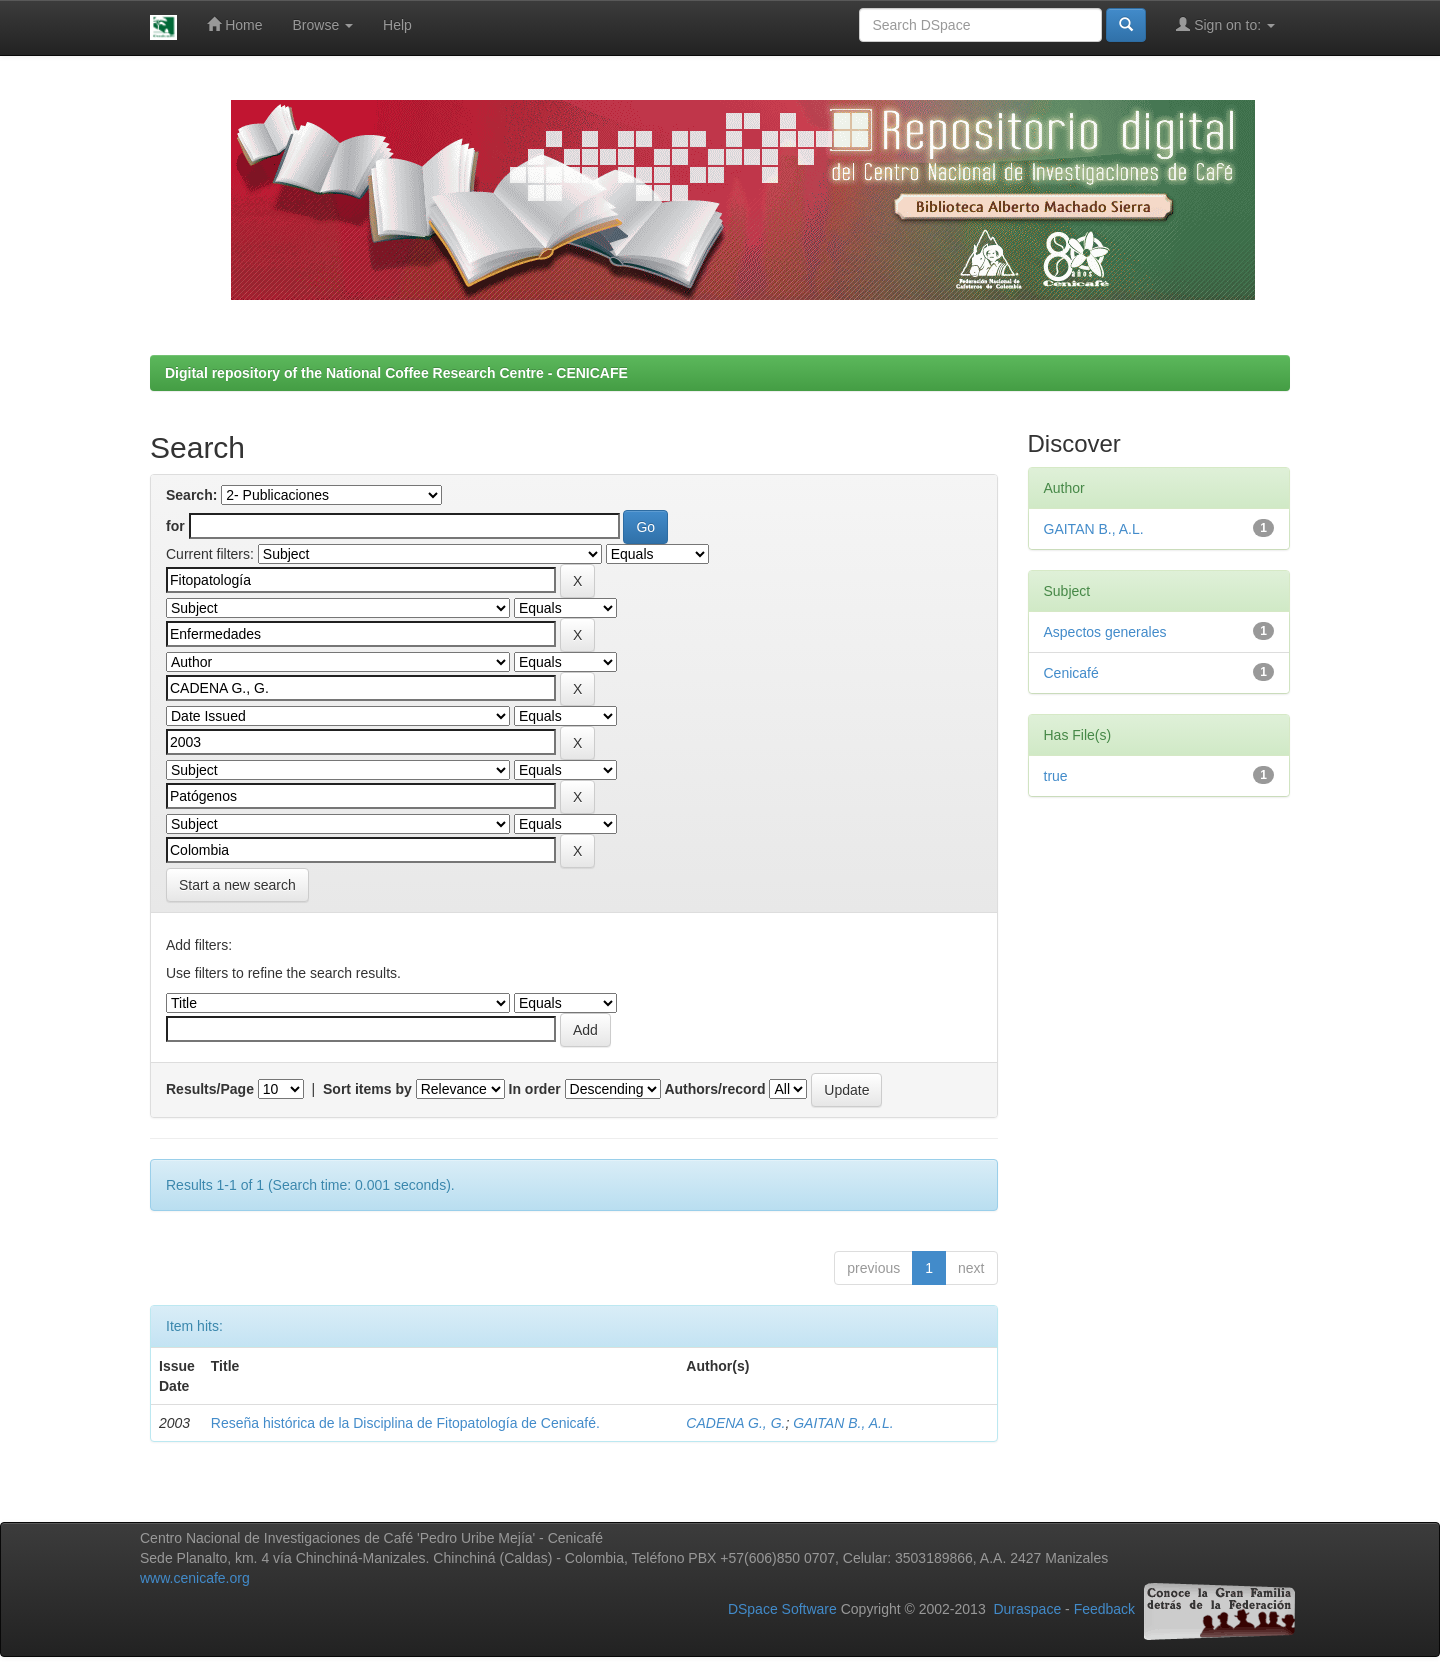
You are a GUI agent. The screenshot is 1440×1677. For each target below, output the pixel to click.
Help (397, 25)
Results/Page (210, 1089)
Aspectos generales (1105, 632)
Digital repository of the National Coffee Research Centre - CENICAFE (396, 373)
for (175, 526)
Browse (323, 25)
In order (535, 1089)
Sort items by (367, 1089)
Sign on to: (1225, 24)
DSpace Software (782, 1610)
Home (234, 24)
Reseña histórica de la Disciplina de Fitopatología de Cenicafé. (405, 1423)
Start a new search (237, 885)
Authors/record (714, 1089)
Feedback (1104, 1610)
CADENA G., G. (735, 1423)
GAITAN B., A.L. (843, 1423)
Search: (191, 495)
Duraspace (1027, 1610)
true (1056, 776)
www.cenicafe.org (195, 1578)
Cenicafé (1071, 673)
